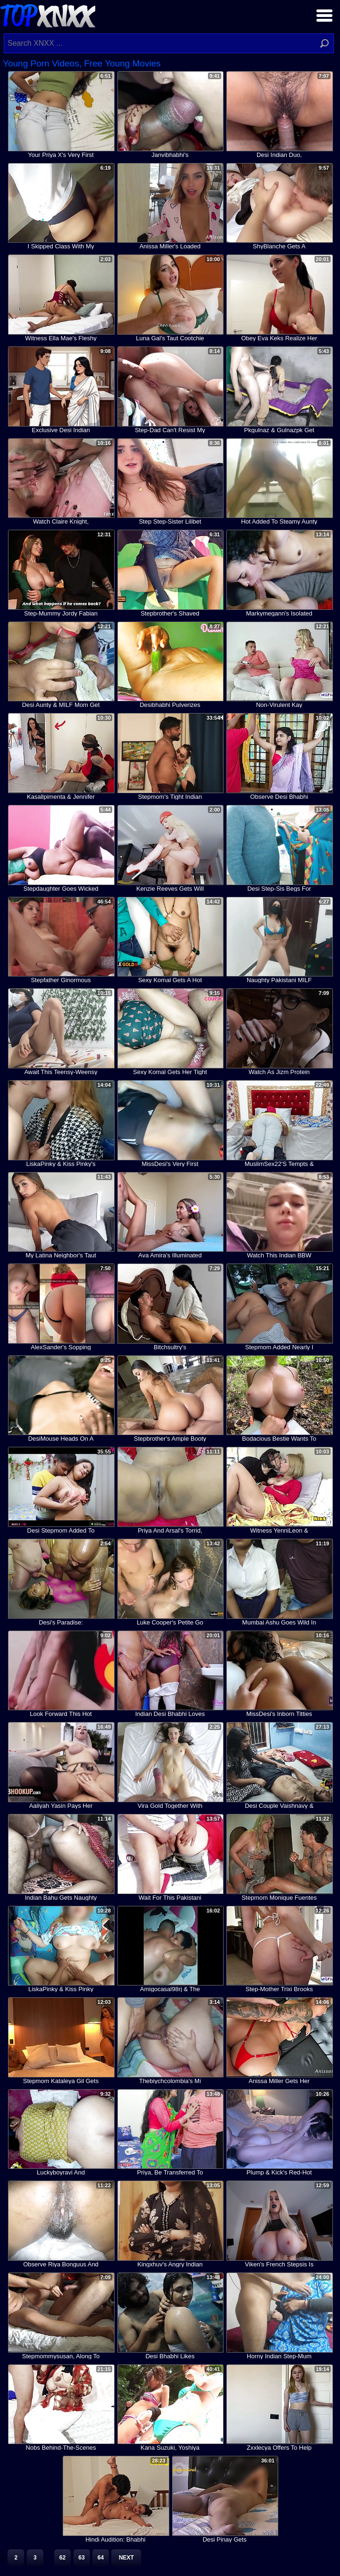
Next (126, 2557)
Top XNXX (47, 14)
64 (101, 2557)
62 (62, 2557)
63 (81, 2557)
